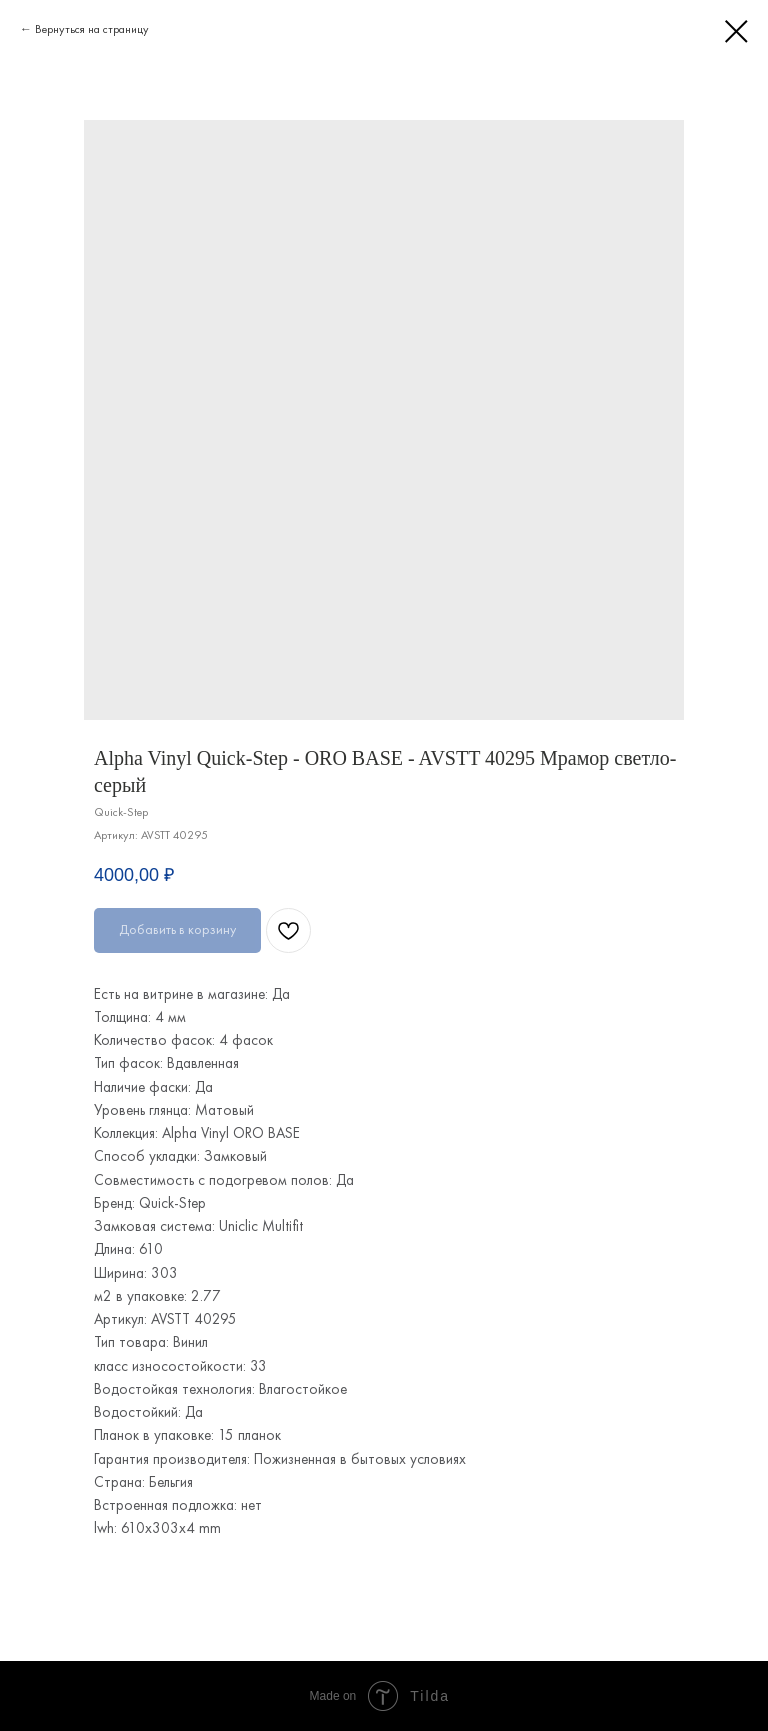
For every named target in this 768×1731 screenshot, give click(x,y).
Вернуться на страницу (92, 29)
